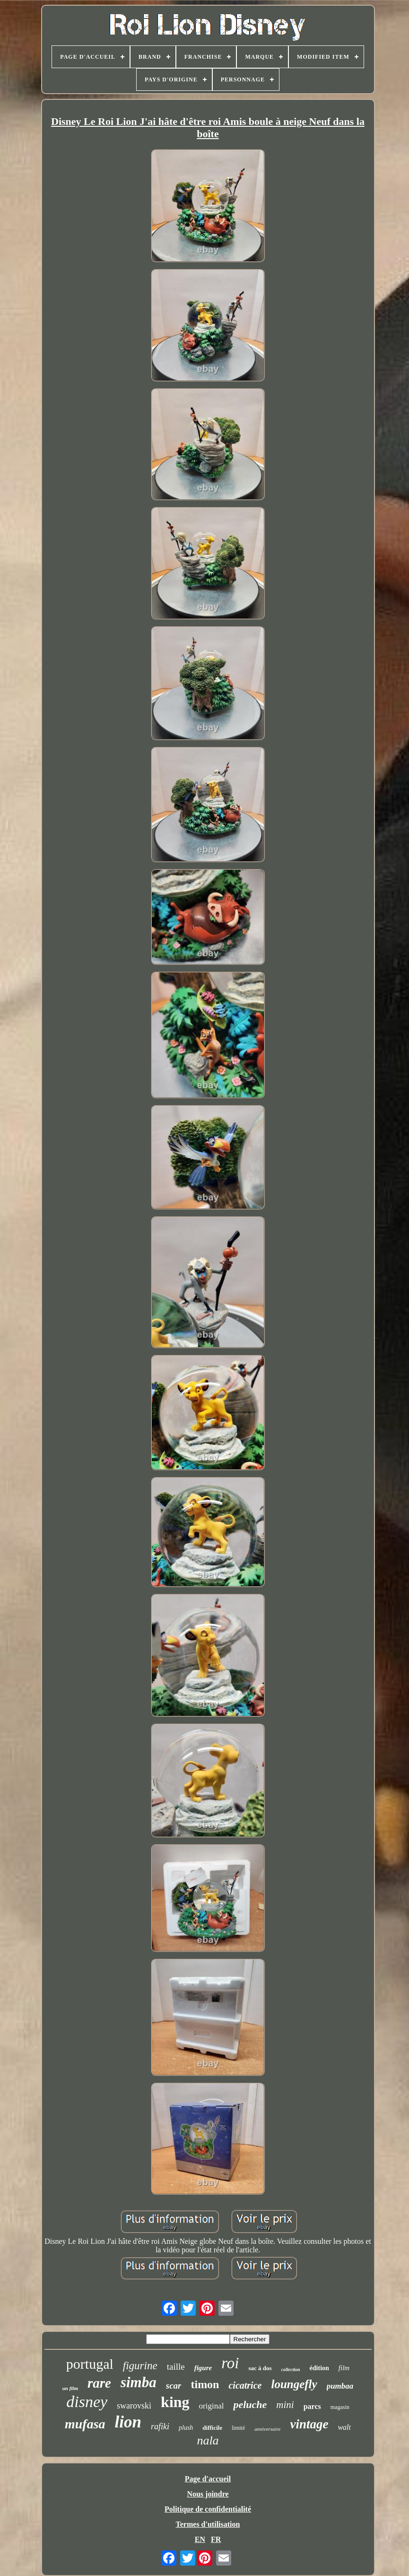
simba (139, 2382)
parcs (312, 2406)
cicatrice (244, 2385)
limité (238, 2428)
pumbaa (340, 2386)
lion (128, 2422)
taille (176, 2367)
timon (205, 2384)
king (175, 2401)
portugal (89, 2364)
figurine (140, 2366)
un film (70, 2388)
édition (319, 2368)
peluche (250, 2404)
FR (216, 2539)
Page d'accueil (208, 2479)
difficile (212, 2427)
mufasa (85, 2424)
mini (285, 2404)
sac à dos (259, 2368)
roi (230, 2363)
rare (99, 2383)
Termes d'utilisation (208, 2524)
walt (344, 2427)
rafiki (160, 2426)
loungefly (294, 2384)
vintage (309, 2424)
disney (86, 2401)
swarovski (134, 2405)
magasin (340, 2407)
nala (207, 2440)
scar (174, 2386)
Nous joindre (207, 2494)
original (211, 2405)
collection (290, 2369)
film (344, 2368)
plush (186, 2427)
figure (203, 2368)
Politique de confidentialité (208, 2509)
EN (200, 2539)
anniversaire (267, 2429)
